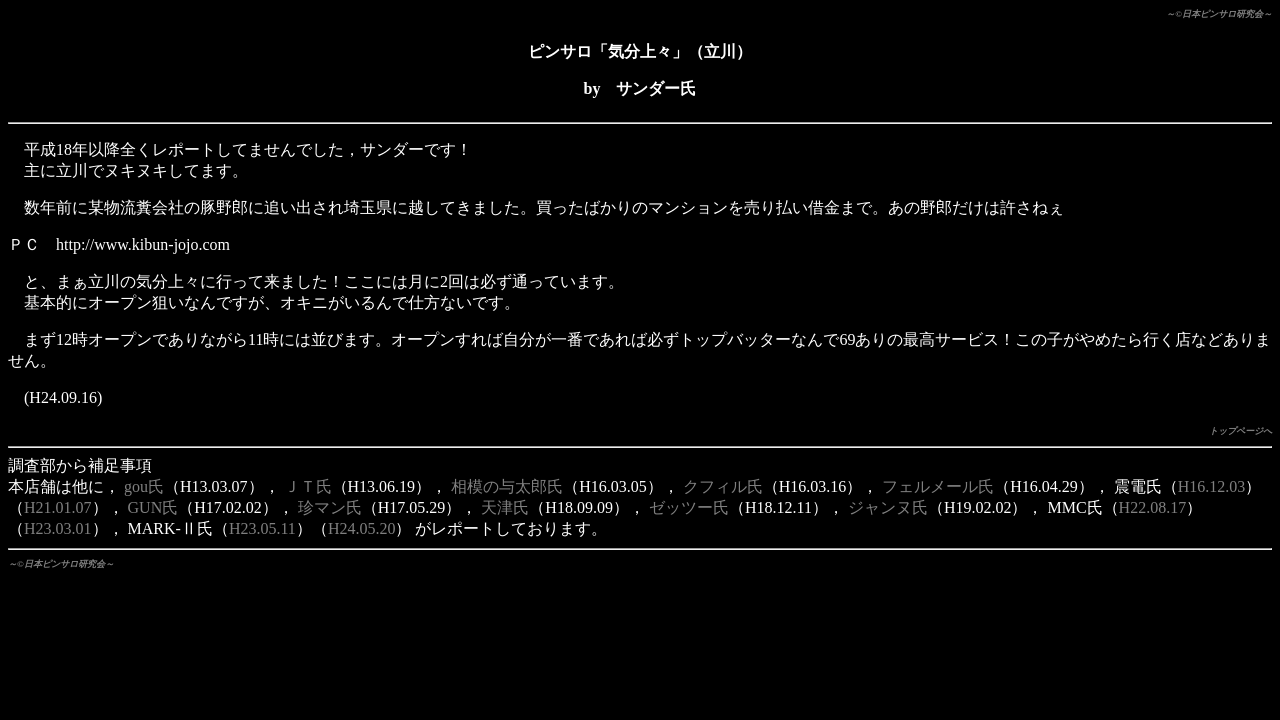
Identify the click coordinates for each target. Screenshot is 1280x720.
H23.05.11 (262, 528)
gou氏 (144, 486)
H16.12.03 (1212, 486)
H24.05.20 (362, 528)
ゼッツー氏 (689, 507)
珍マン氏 (330, 507)
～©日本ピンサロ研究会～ (1219, 14)
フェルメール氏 (938, 486)
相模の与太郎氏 (507, 486)
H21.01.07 (58, 507)
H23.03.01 (58, 528)
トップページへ (1240, 431)
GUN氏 (153, 507)
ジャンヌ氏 (888, 507)
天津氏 (505, 507)
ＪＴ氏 (308, 486)
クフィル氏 (723, 486)
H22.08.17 (1153, 507)
